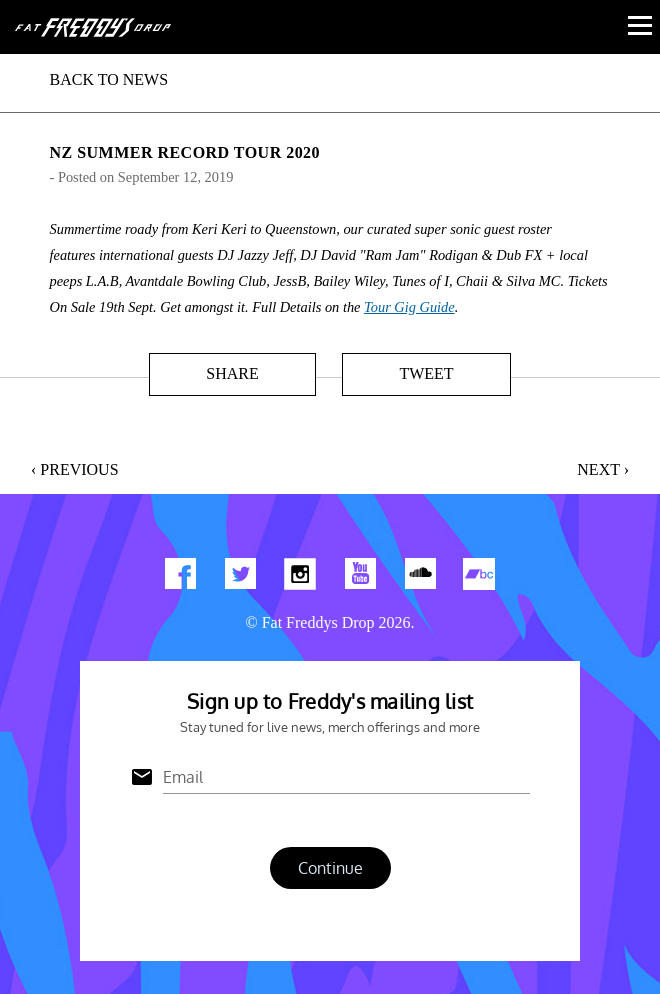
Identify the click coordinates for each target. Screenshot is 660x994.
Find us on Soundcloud (420, 578)
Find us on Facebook (180, 578)
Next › (603, 469)
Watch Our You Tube (360, 578)
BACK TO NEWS (109, 79)
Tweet (426, 373)
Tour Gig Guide (409, 307)
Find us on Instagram (300, 578)
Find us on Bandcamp (480, 578)
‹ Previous (75, 469)
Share (232, 373)
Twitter (240, 578)
